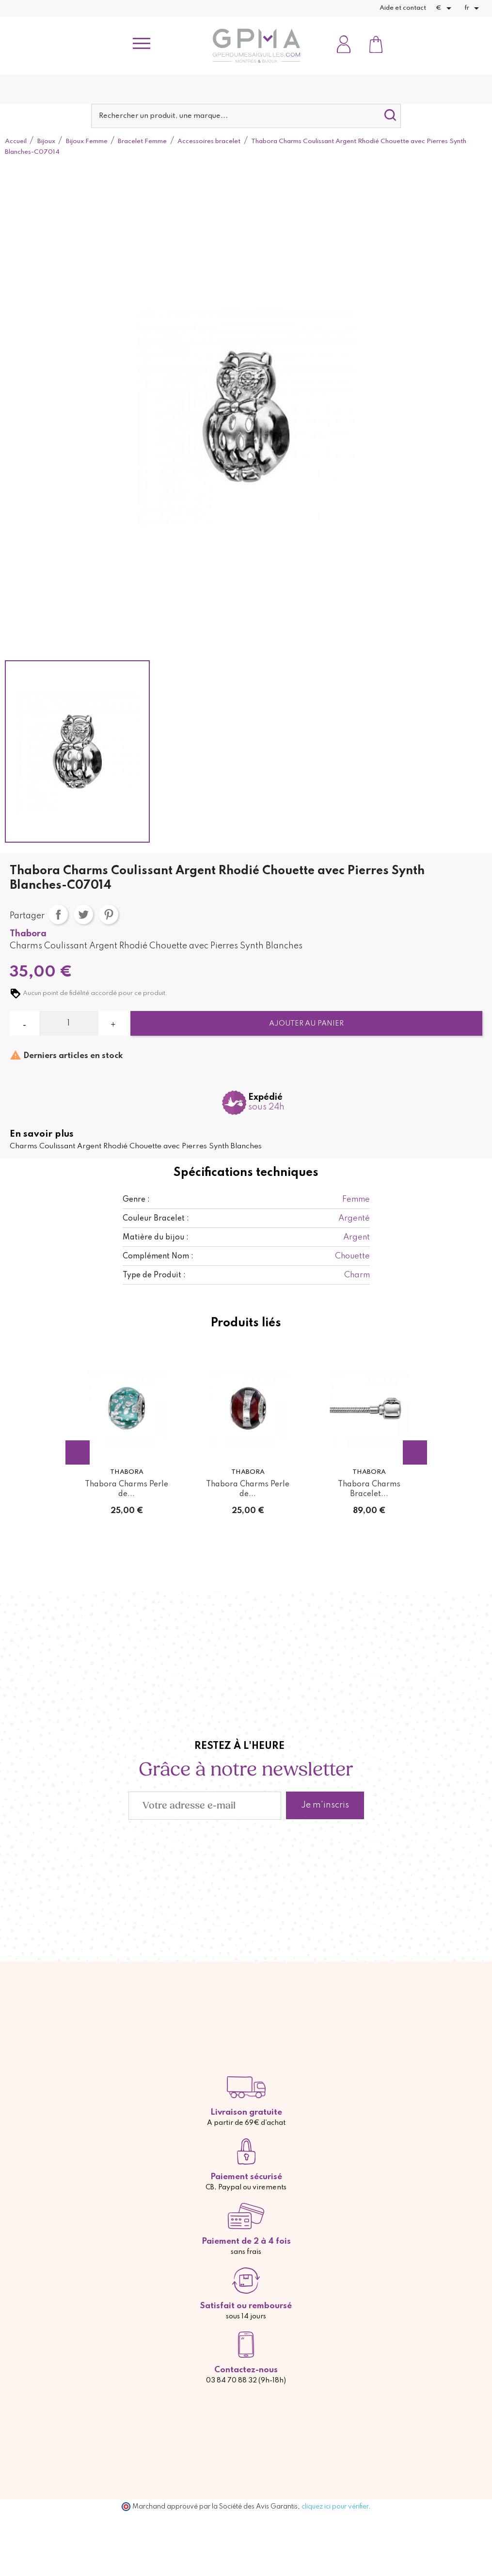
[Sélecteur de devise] (445, 8)
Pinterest (108, 914)
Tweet (83, 914)
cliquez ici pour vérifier (335, 2506)
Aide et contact (403, 8)
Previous (77, 1452)
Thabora (28, 933)
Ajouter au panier (306, 1023)
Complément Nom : (158, 1256)
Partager (58, 914)
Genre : (136, 1200)
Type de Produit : (154, 1275)
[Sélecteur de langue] (473, 8)
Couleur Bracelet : (156, 1219)
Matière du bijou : (156, 1237)
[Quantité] (69, 1023)
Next (415, 1452)
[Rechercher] (246, 116)
